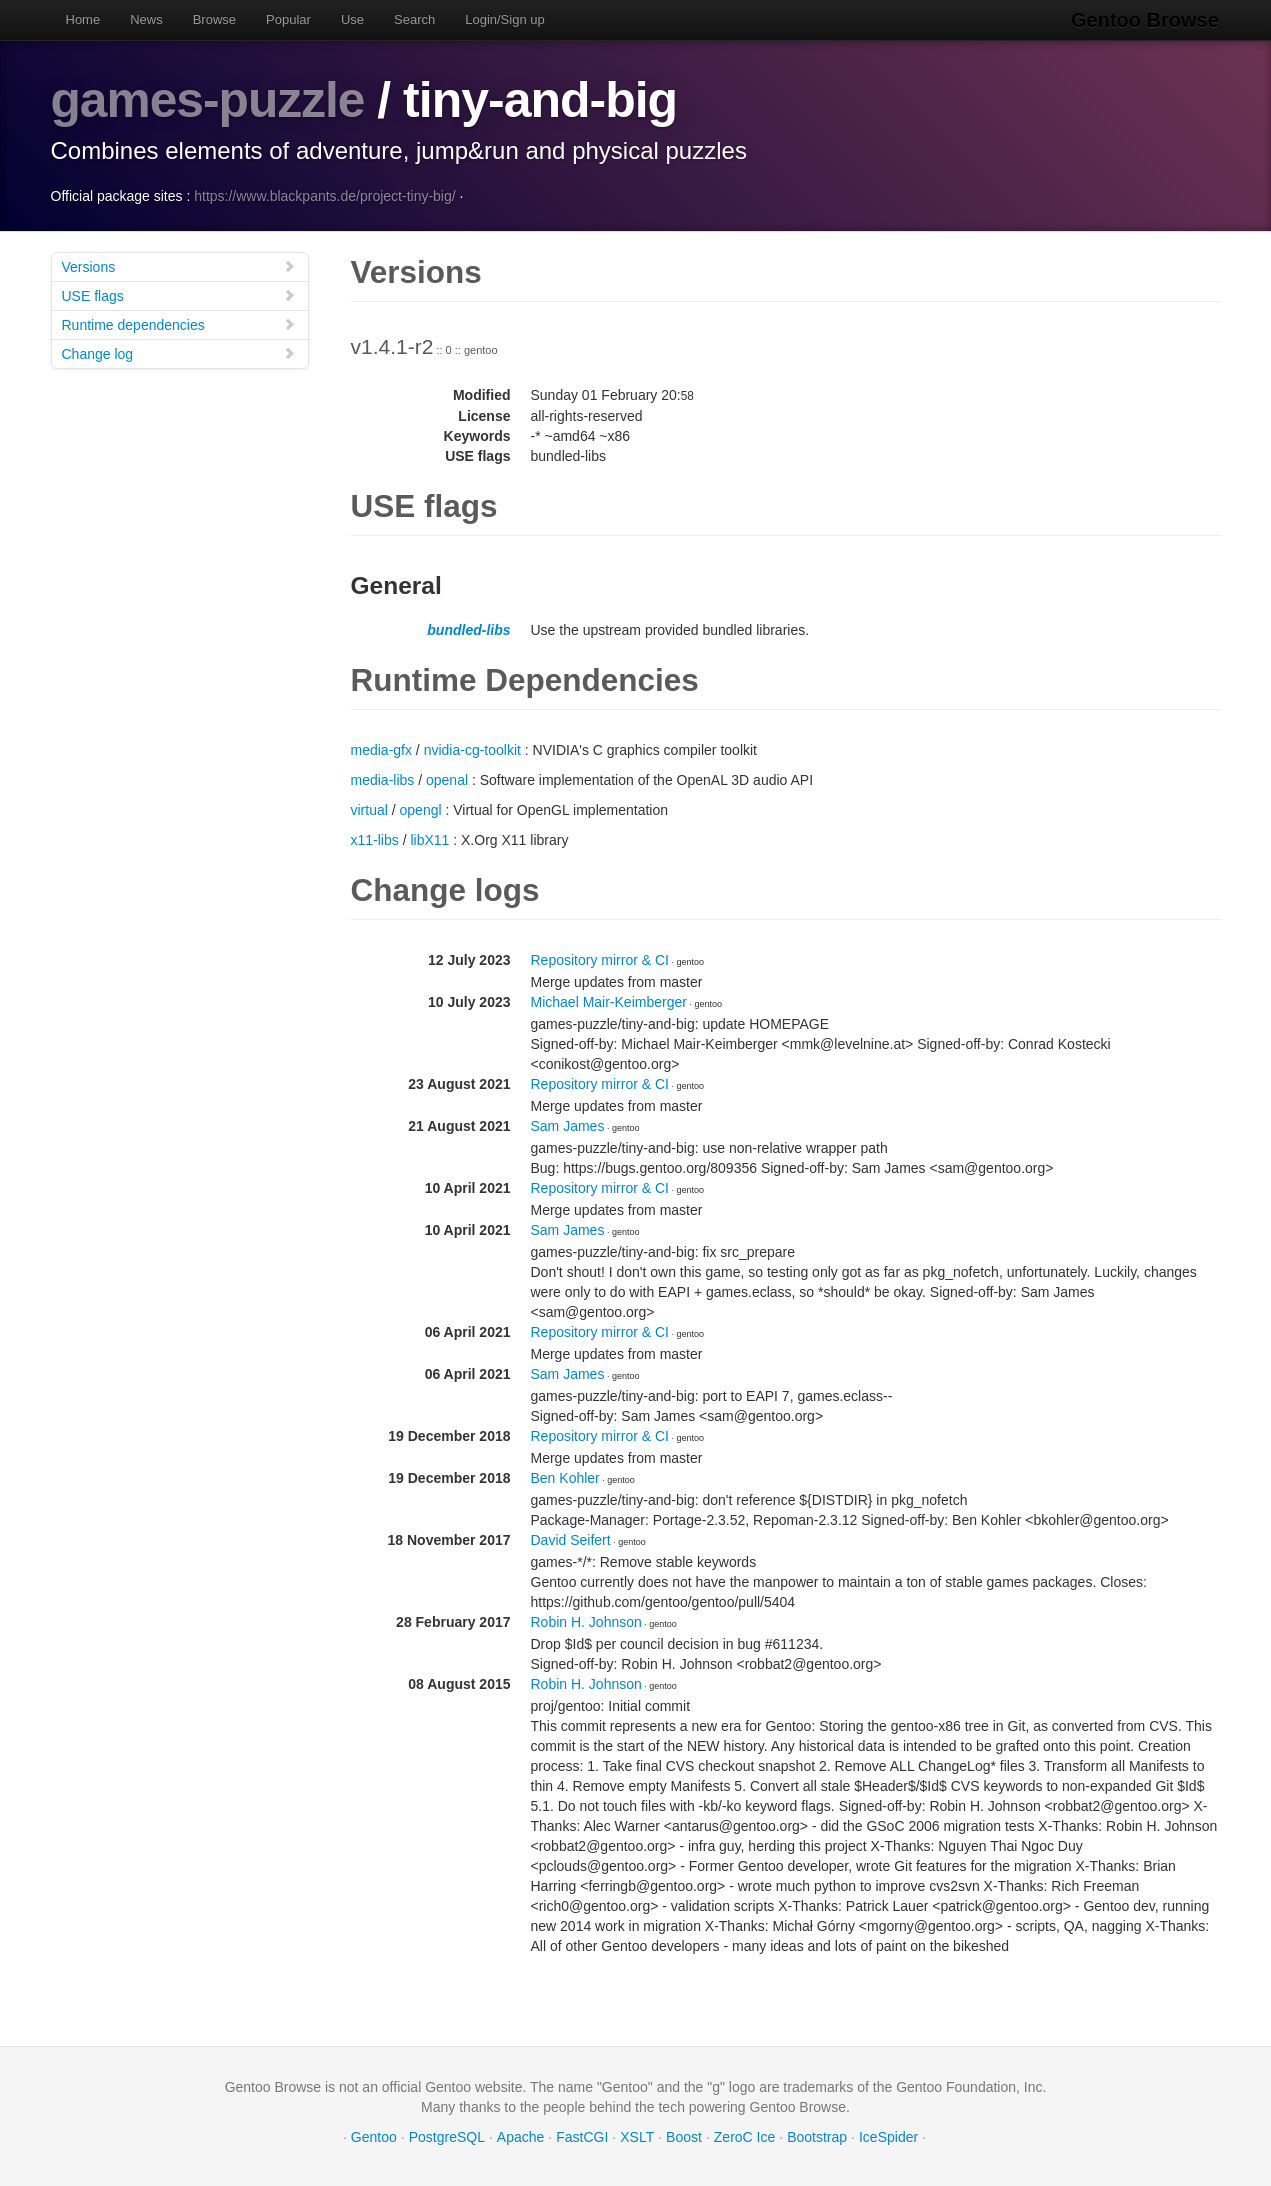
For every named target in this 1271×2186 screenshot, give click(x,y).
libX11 (429, 839)
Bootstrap (817, 2136)
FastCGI (582, 2136)
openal (447, 779)
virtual (369, 809)
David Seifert (571, 1539)
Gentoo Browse (1147, 20)
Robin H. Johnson (586, 1621)
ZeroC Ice (744, 2136)
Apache (520, 2136)
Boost (684, 2136)
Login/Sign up (505, 19)
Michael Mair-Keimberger (609, 1001)
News (146, 19)
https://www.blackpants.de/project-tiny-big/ (324, 195)
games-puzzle (209, 100)
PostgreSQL (447, 2136)
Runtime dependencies (179, 323)
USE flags (179, 294)
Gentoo (374, 2136)
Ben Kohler (565, 1477)
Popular (288, 19)
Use (352, 19)
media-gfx (381, 749)
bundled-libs (468, 629)
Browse (214, 19)
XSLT (637, 2136)
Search (414, 19)
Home (83, 19)
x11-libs (375, 839)
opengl (421, 809)
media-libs (383, 779)
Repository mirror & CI (600, 959)
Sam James (568, 1125)
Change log (179, 352)
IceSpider (888, 2136)
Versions (179, 265)
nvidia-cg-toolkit (472, 749)
